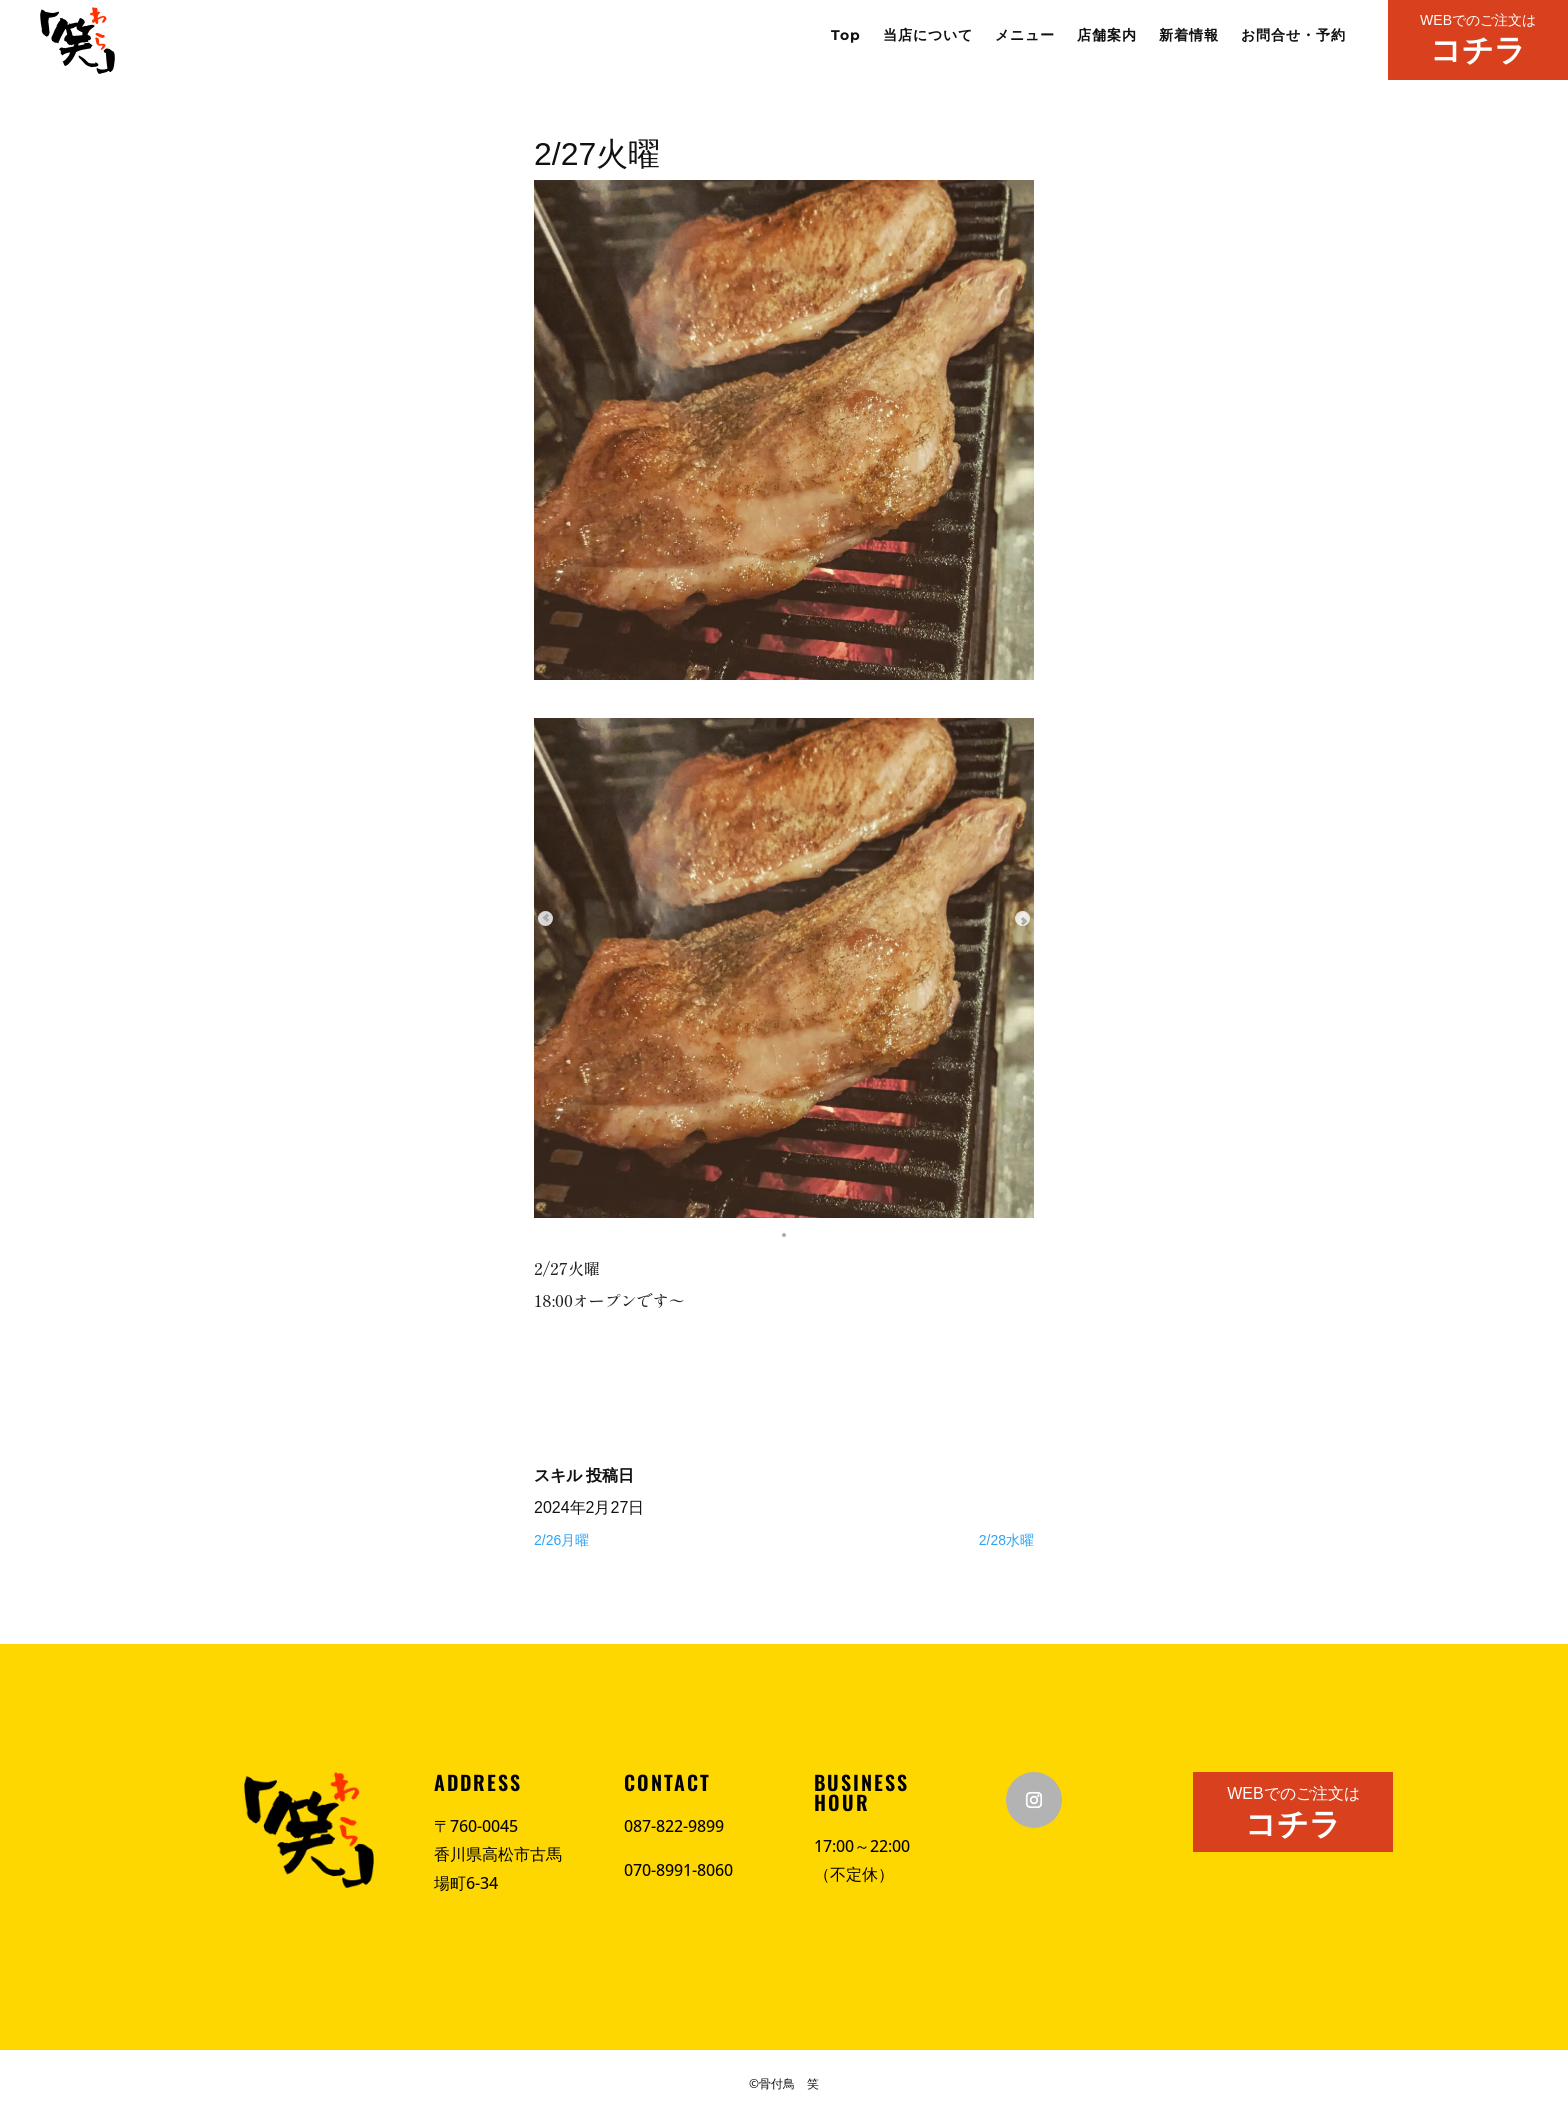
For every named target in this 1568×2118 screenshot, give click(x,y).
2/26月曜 (561, 1540)
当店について (928, 36)
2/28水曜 (1006, 1540)
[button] (784, 1232)
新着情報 (1189, 36)
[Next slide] (1004, 918)
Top (846, 36)
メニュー (1025, 36)
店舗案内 (1107, 36)
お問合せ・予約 (1293, 36)
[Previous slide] (564, 918)
